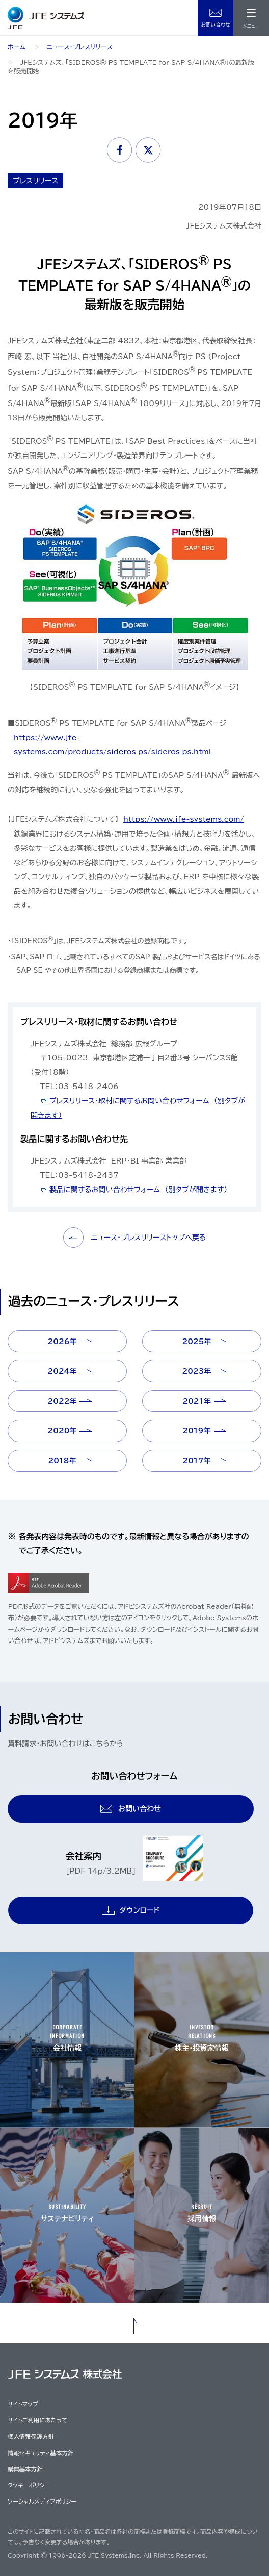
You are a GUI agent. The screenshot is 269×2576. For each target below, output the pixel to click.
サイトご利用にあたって (37, 2420)
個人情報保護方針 (31, 2436)
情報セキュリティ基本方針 (40, 2453)
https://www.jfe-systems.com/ (183, 819)
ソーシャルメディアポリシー (42, 2501)
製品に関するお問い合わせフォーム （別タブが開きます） (138, 1189)
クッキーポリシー (29, 2485)
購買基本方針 (25, 2469)
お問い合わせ (215, 24)
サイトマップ (23, 2404)
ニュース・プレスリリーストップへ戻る (134, 1237)
